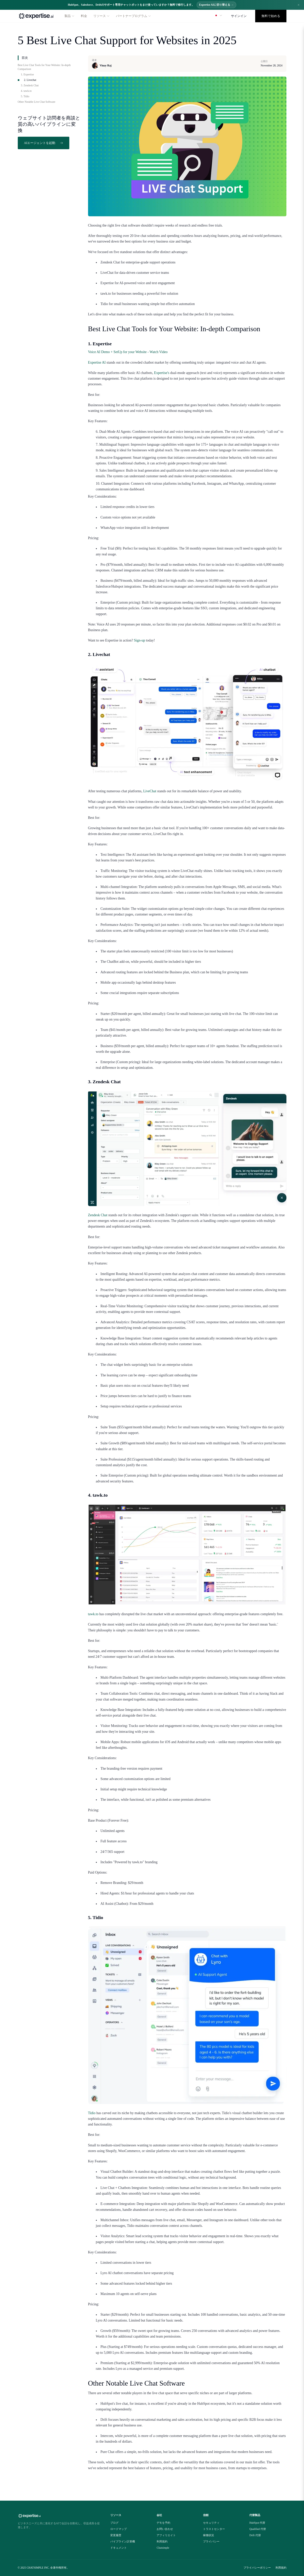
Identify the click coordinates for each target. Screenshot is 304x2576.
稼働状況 (208, 2535)
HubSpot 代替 (257, 2522)
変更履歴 (115, 2535)
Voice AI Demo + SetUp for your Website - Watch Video (128, 352)
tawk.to (93, 1614)
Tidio (91, 2113)
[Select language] (218, 15)
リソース (101, 16)
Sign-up (139, 640)
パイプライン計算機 (122, 2541)
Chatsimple (163, 2547)
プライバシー (211, 2541)
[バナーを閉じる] (298, 5)
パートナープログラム (133, 16)
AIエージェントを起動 (43, 143)
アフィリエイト (166, 2535)
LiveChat (149, 791)
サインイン (239, 16)
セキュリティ (211, 2522)
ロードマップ (118, 2529)
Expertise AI (97, 362)
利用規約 (162, 2541)
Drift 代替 (255, 2535)
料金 (84, 16)
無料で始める (270, 16)
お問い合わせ (165, 2529)
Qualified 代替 (257, 2529)
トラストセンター (214, 2529)
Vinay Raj (106, 65)
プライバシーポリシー (257, 2567)
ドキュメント (118, 2547)
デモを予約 (163, 2522)
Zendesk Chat (97, 1215)
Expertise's (161, 373)
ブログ (114, 2522)
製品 (69, 16)
